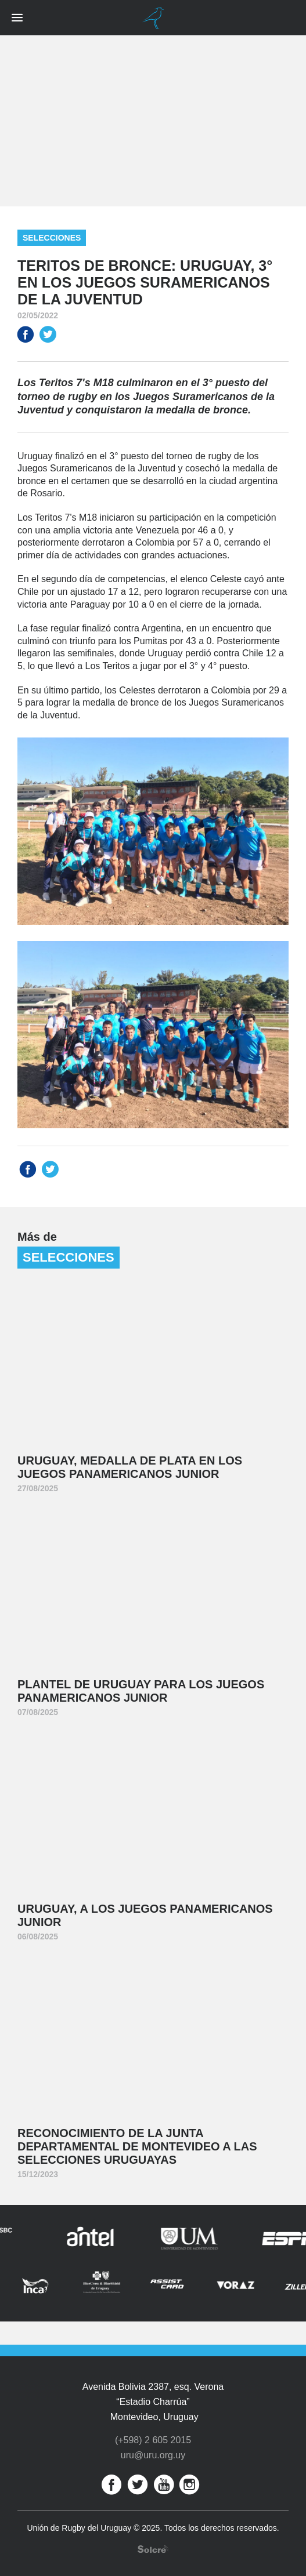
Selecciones (52, 237)
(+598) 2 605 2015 (153, 2440)
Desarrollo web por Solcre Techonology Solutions (153, 2549)
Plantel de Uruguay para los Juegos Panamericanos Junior (140, 1691)
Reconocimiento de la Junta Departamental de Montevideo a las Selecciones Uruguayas (137, 2146)
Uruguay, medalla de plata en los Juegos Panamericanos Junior (129, 1467)
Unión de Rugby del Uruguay (153, 18)
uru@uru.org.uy (153, 2455)
